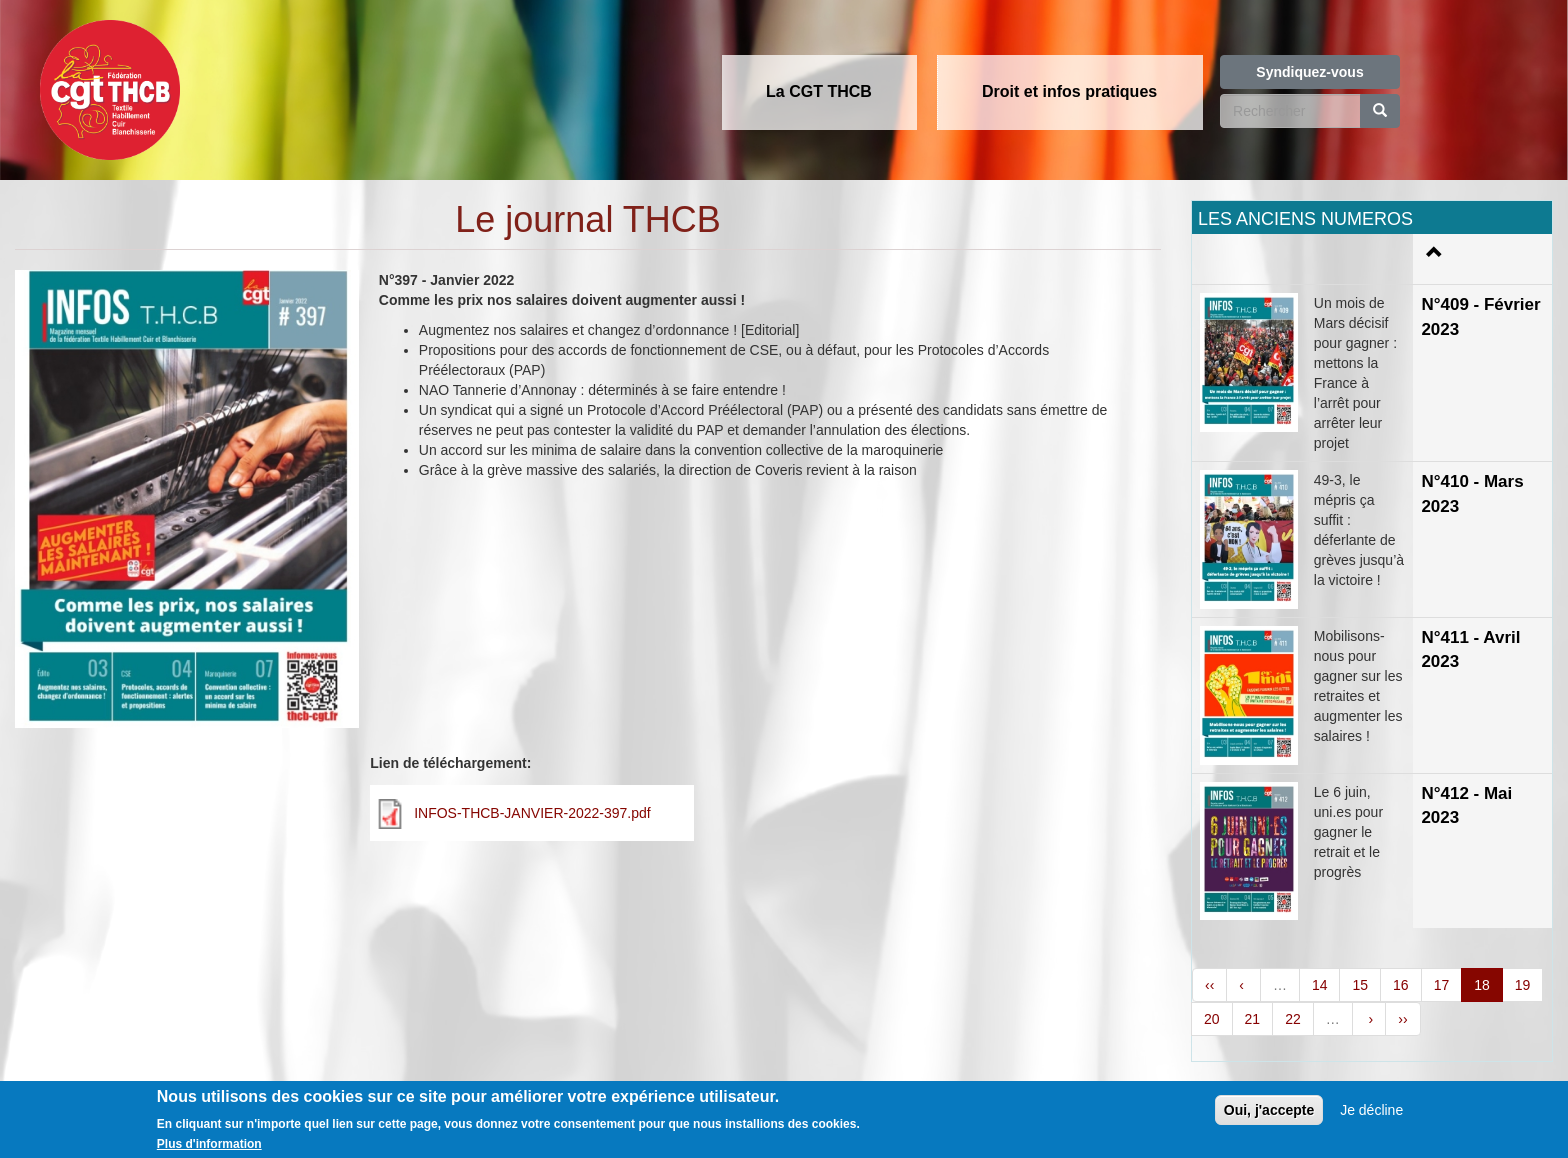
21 (1253, 1019)
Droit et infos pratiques (1069, 91)
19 (1523, 985)
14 (1320, 985)
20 (1212, 1019)
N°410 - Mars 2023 (1472, 493)
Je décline (1371, 1110)
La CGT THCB (819, 91)
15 (1360, 985)
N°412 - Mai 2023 (1466, 805)
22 (1293, 1019)
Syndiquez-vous (1309, 72)
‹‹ (1209, 985)
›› (1402, 1019)
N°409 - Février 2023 (1480, 316)
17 (1442, 985)
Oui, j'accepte (1269, 1110)
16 (1401, 985)
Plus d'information (209, 1144)
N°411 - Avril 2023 (1470, 649)
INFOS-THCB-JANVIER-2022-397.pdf (532, 813)
